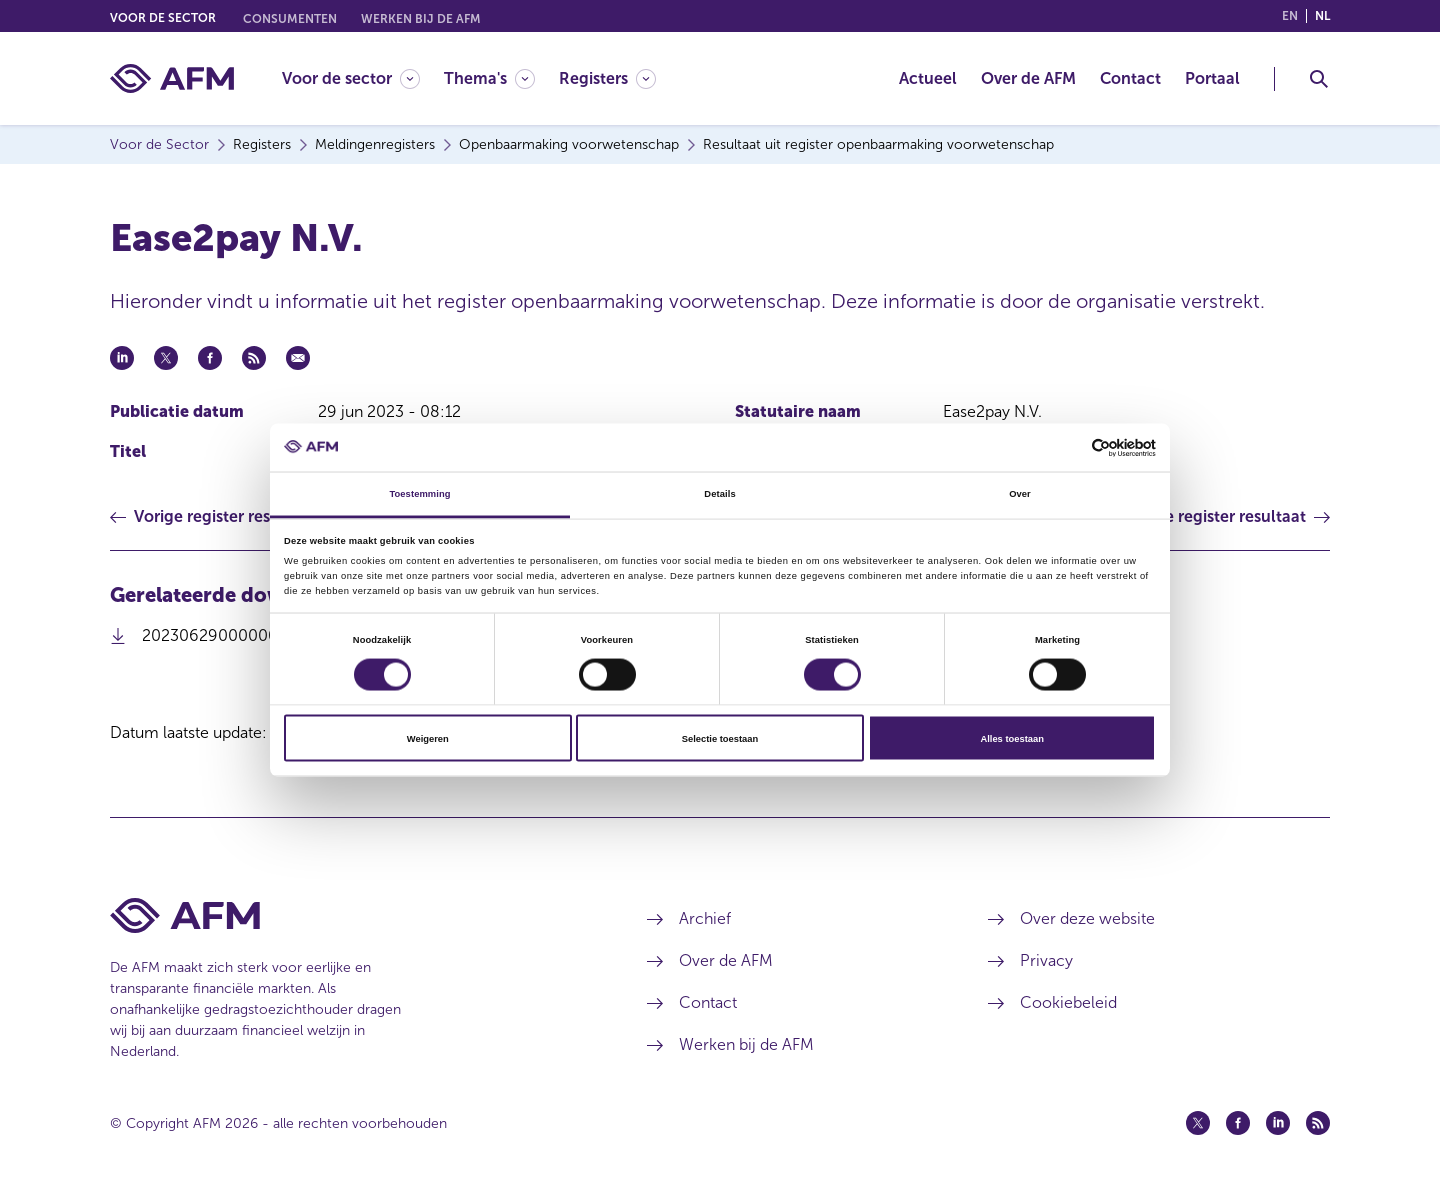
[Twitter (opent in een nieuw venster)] (1198, 1123)
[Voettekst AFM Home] (348, 915)
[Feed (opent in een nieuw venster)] (1318, 1123)
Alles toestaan (1011, 738)
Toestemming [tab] (419, 494)
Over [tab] (1020, 494)
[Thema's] (489, 78)
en (1290, 16)
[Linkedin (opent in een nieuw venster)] (1278, 1123)
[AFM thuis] (172, 78)
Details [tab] (719, 494)
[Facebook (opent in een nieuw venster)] (1238, 1123)
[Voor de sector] (351, 78)
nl (1322, 16)
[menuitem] (363, 78)
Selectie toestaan (720, 738)
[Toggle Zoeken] (1319, 79)
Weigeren (428, 738)
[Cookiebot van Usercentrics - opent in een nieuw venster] (1068, 447)
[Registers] (607, 78)
